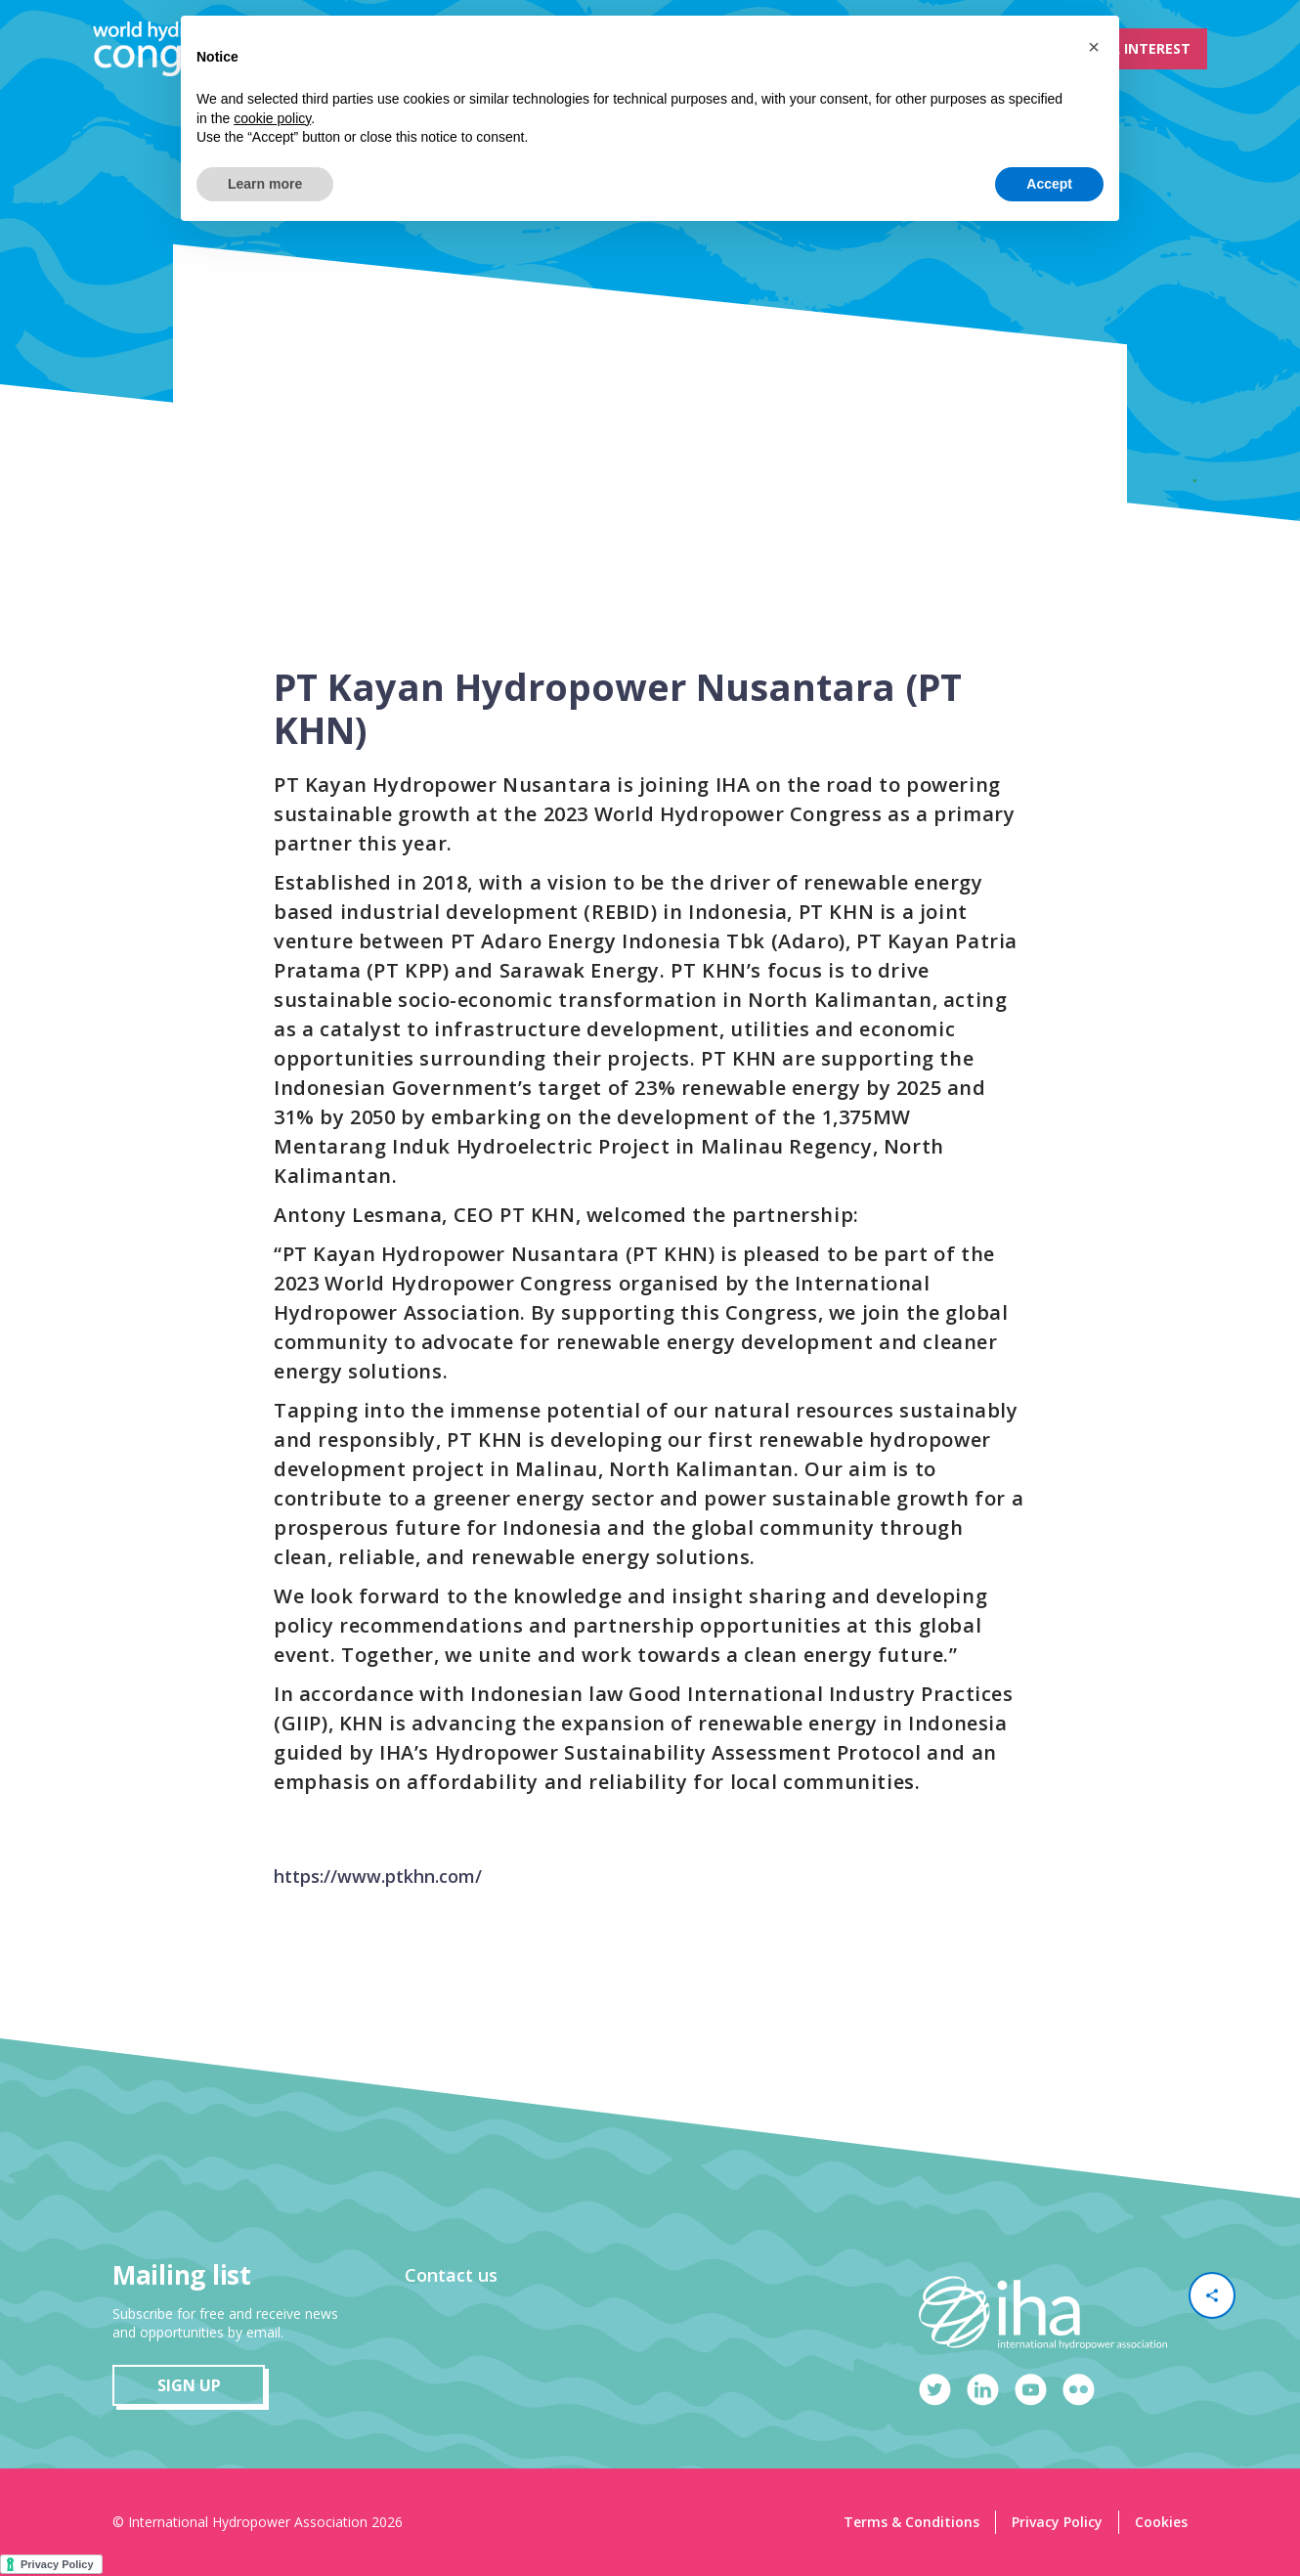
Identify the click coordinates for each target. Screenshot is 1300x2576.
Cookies (1161, 2521)
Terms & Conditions (911, 2521)
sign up (189, 2385)
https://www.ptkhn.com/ (378, 1876)
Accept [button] (1049, 184)
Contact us (451, 2275)
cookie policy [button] (272, 118)
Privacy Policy (1057, 2521)
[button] (1093, 47)
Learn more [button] (265, 184)
